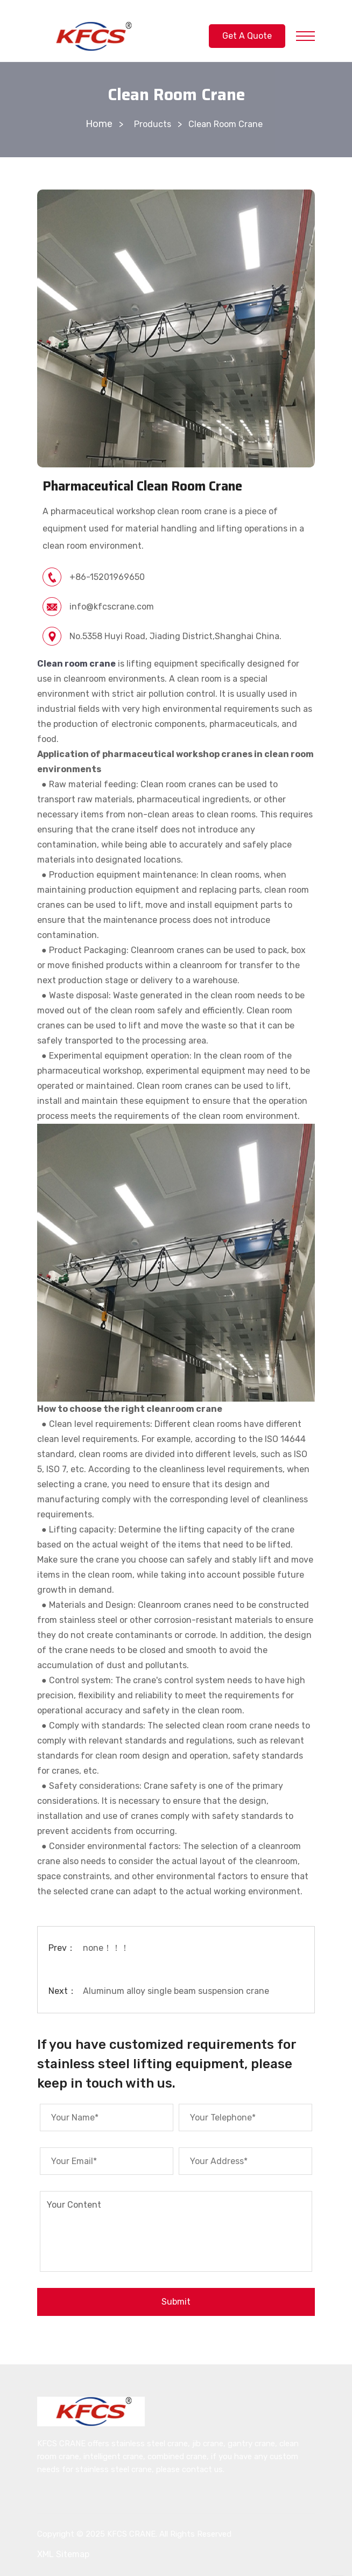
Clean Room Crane (225, 124)
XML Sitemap (63, 2554)
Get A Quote (247, 36)
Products (152, 124)
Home (99, 124)
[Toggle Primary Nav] (305, 36)
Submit (176, 2302)
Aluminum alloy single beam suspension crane (176, 1991)
